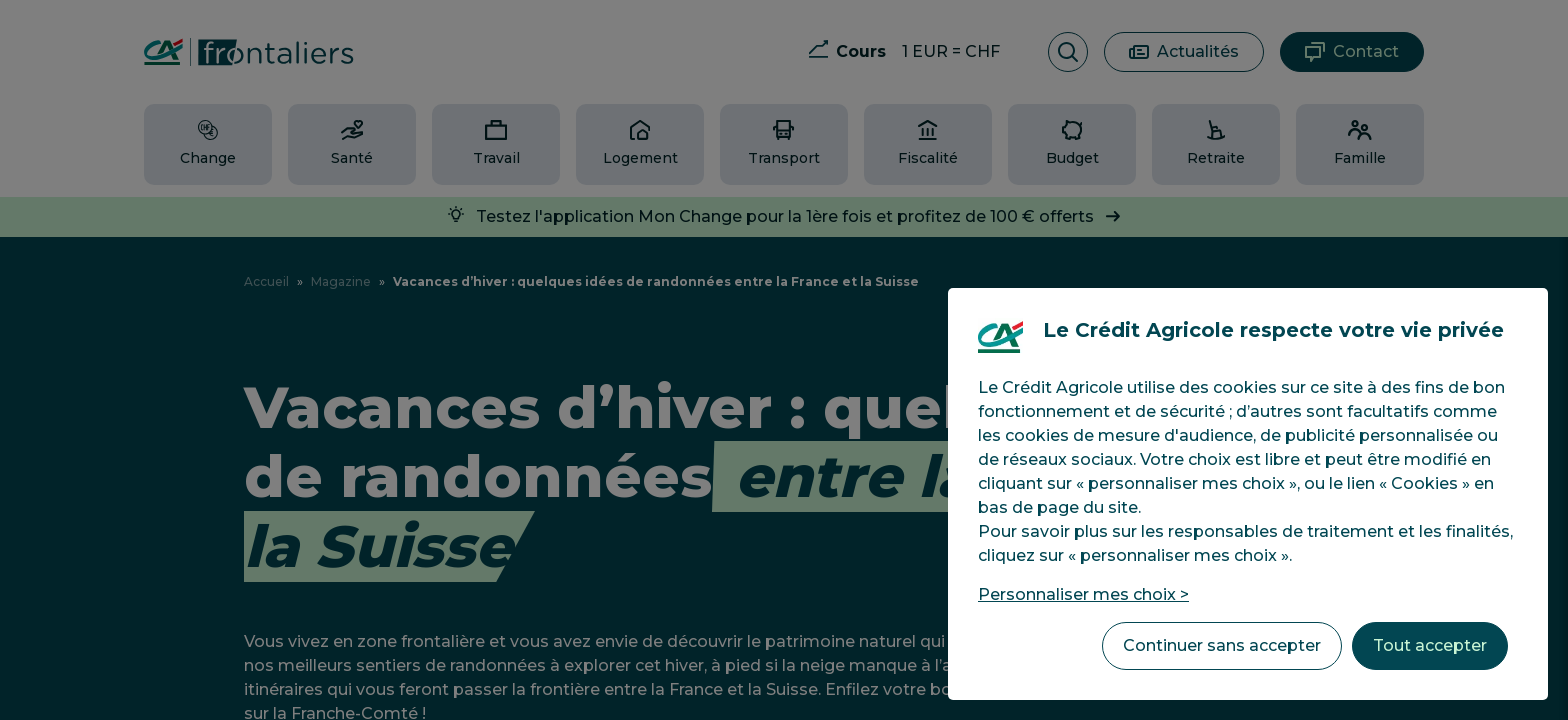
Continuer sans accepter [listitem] (1222, 645)
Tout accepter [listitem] (1430, 645)
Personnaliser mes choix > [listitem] (1083, 594)
